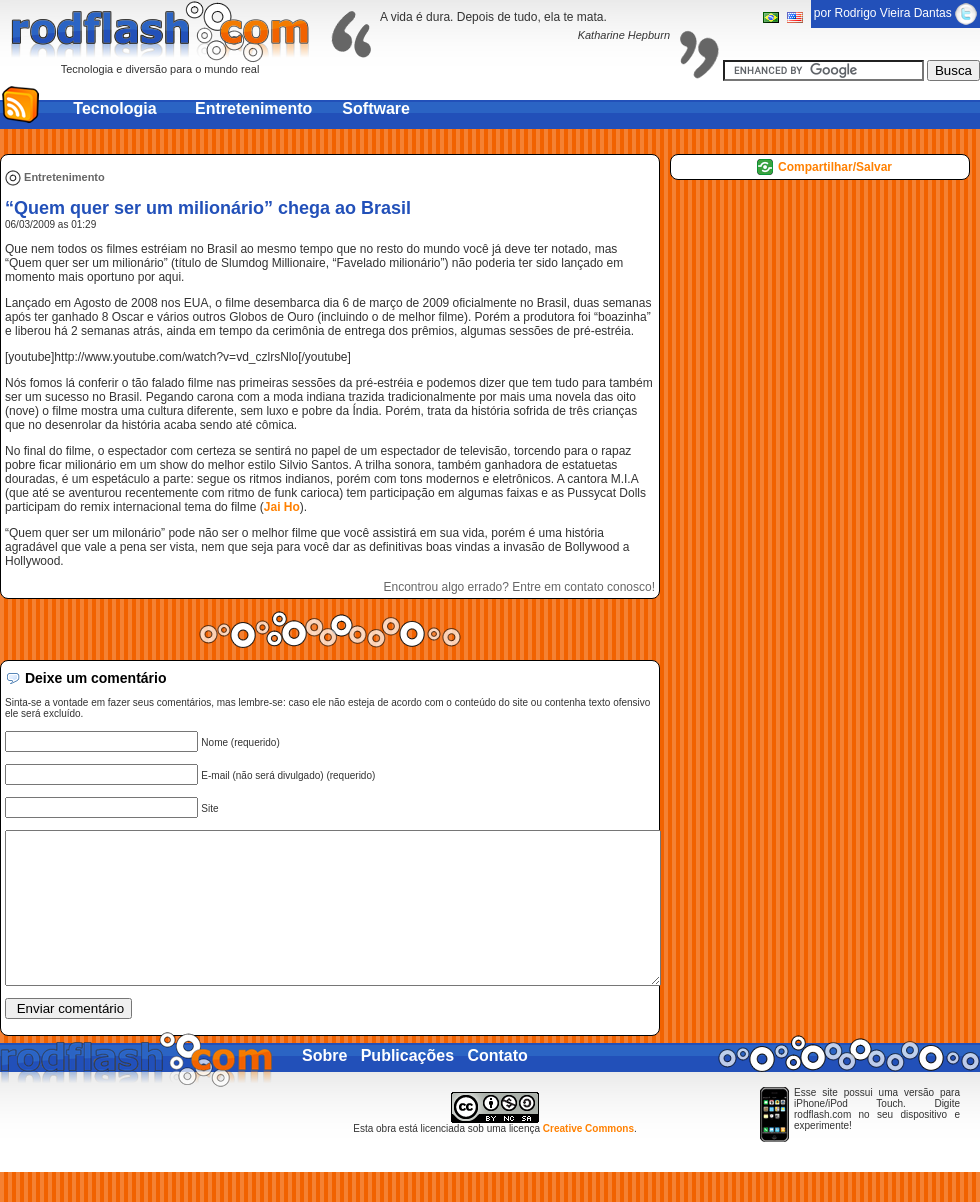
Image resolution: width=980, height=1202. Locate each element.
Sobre (324, 1085)
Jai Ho (282, 507)
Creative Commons (588, 1158)
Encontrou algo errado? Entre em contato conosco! (520, 587)
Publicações (407, 1085)
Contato (497, 1085)
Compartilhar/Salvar (835, 167)
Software (376, 108)
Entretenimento (253, 108)
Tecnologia (114, 108)
